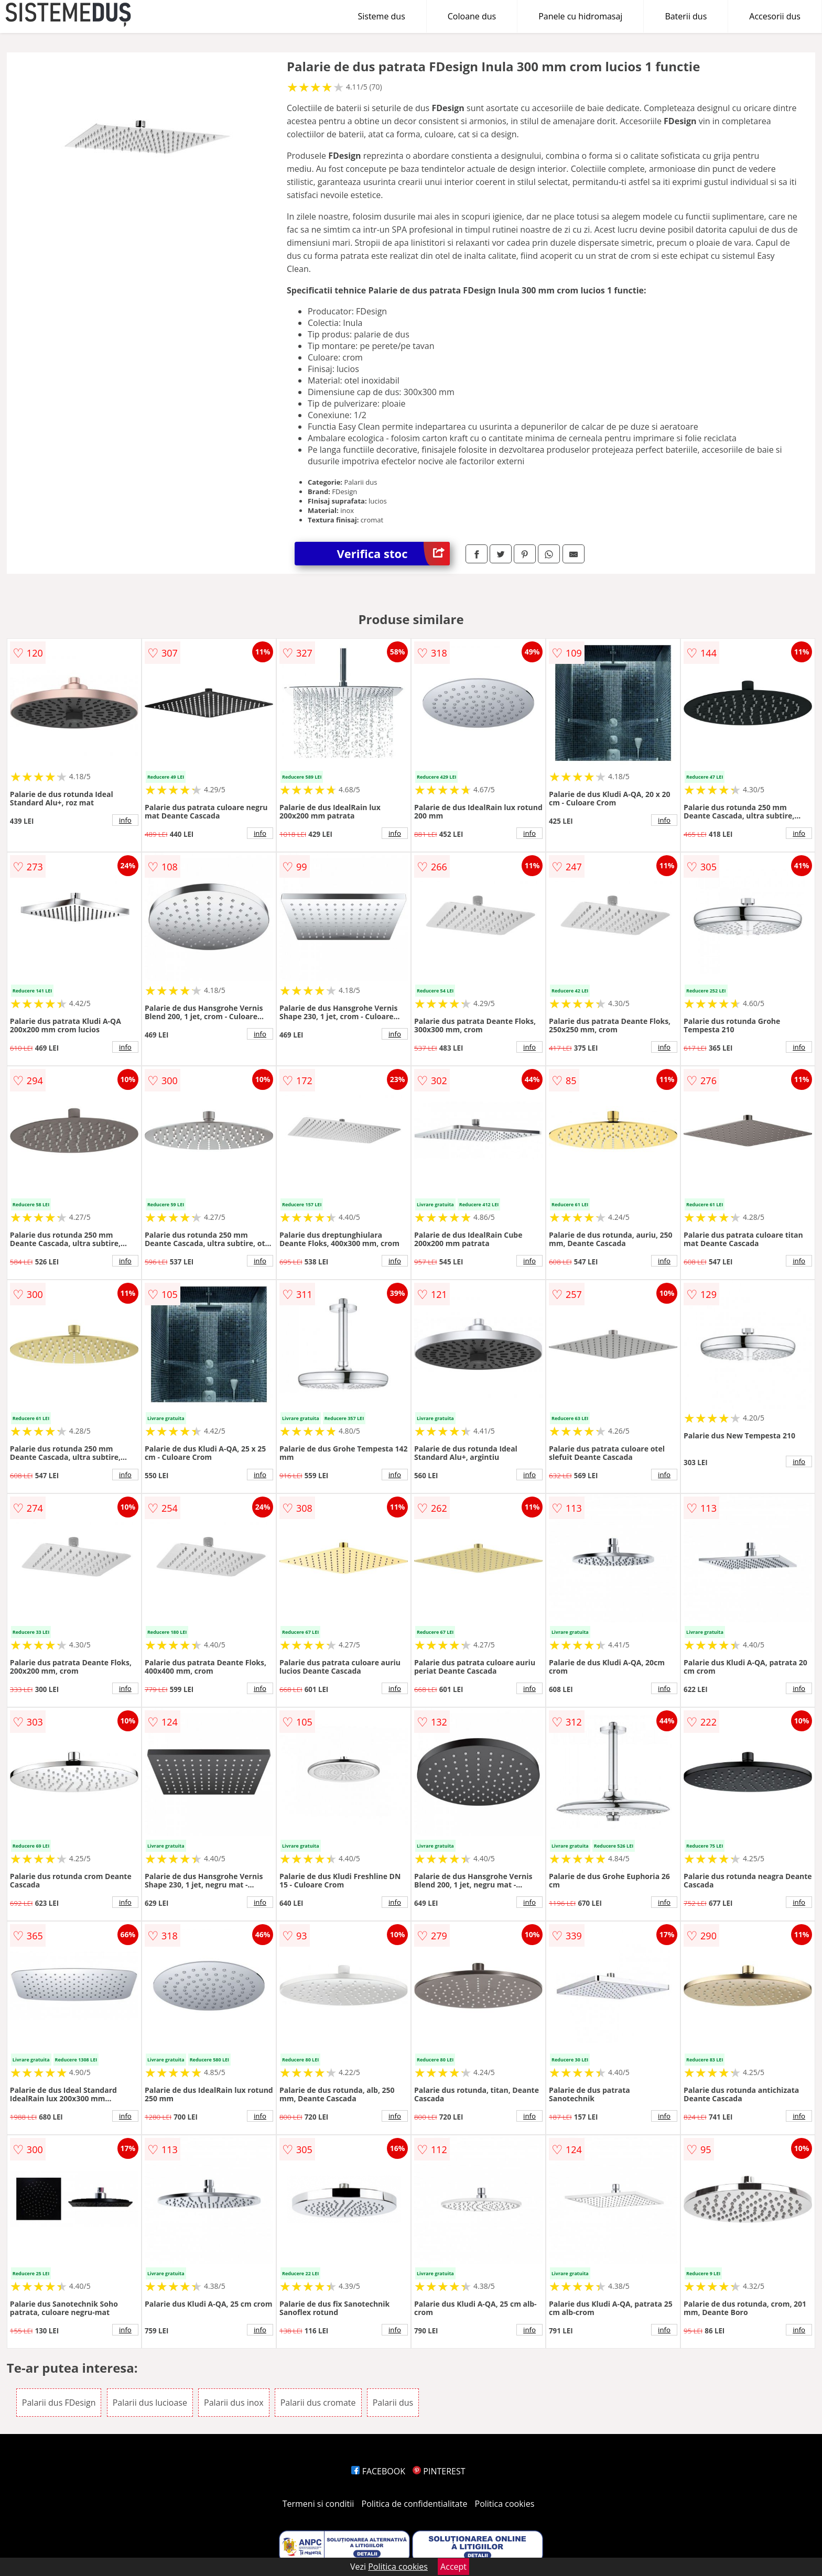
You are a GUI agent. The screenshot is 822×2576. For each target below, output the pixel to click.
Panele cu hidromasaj (580, 16)
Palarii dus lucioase (150, 2402)
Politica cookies (505, 2503)
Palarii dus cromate (318, 2402)
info (125, 820)
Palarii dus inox (233, 2402)
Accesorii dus (775, 16)
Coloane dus (472, 16)
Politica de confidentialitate (415, 2503)
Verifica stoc (393, 553)
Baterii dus (686, 16)
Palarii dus (393, 2402)
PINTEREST (439, 2471)
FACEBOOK (378, 2471)
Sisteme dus (381, 16)
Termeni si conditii (318, 2503)
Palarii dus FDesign (59, 2402)
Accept (453, 2566)
